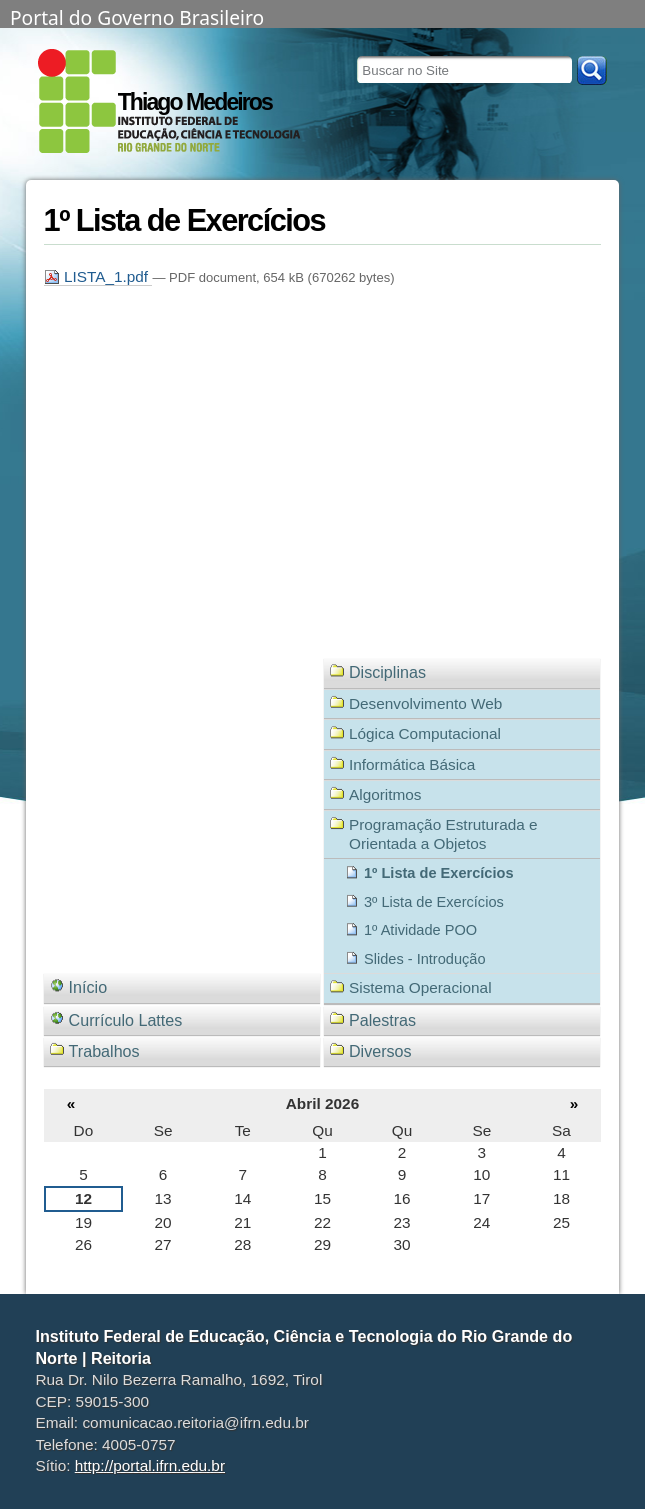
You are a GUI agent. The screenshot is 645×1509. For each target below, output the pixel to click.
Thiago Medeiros (195, 102)
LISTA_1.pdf (98, 276)
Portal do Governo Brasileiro (137, 16)
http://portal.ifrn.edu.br (150, 1465)
